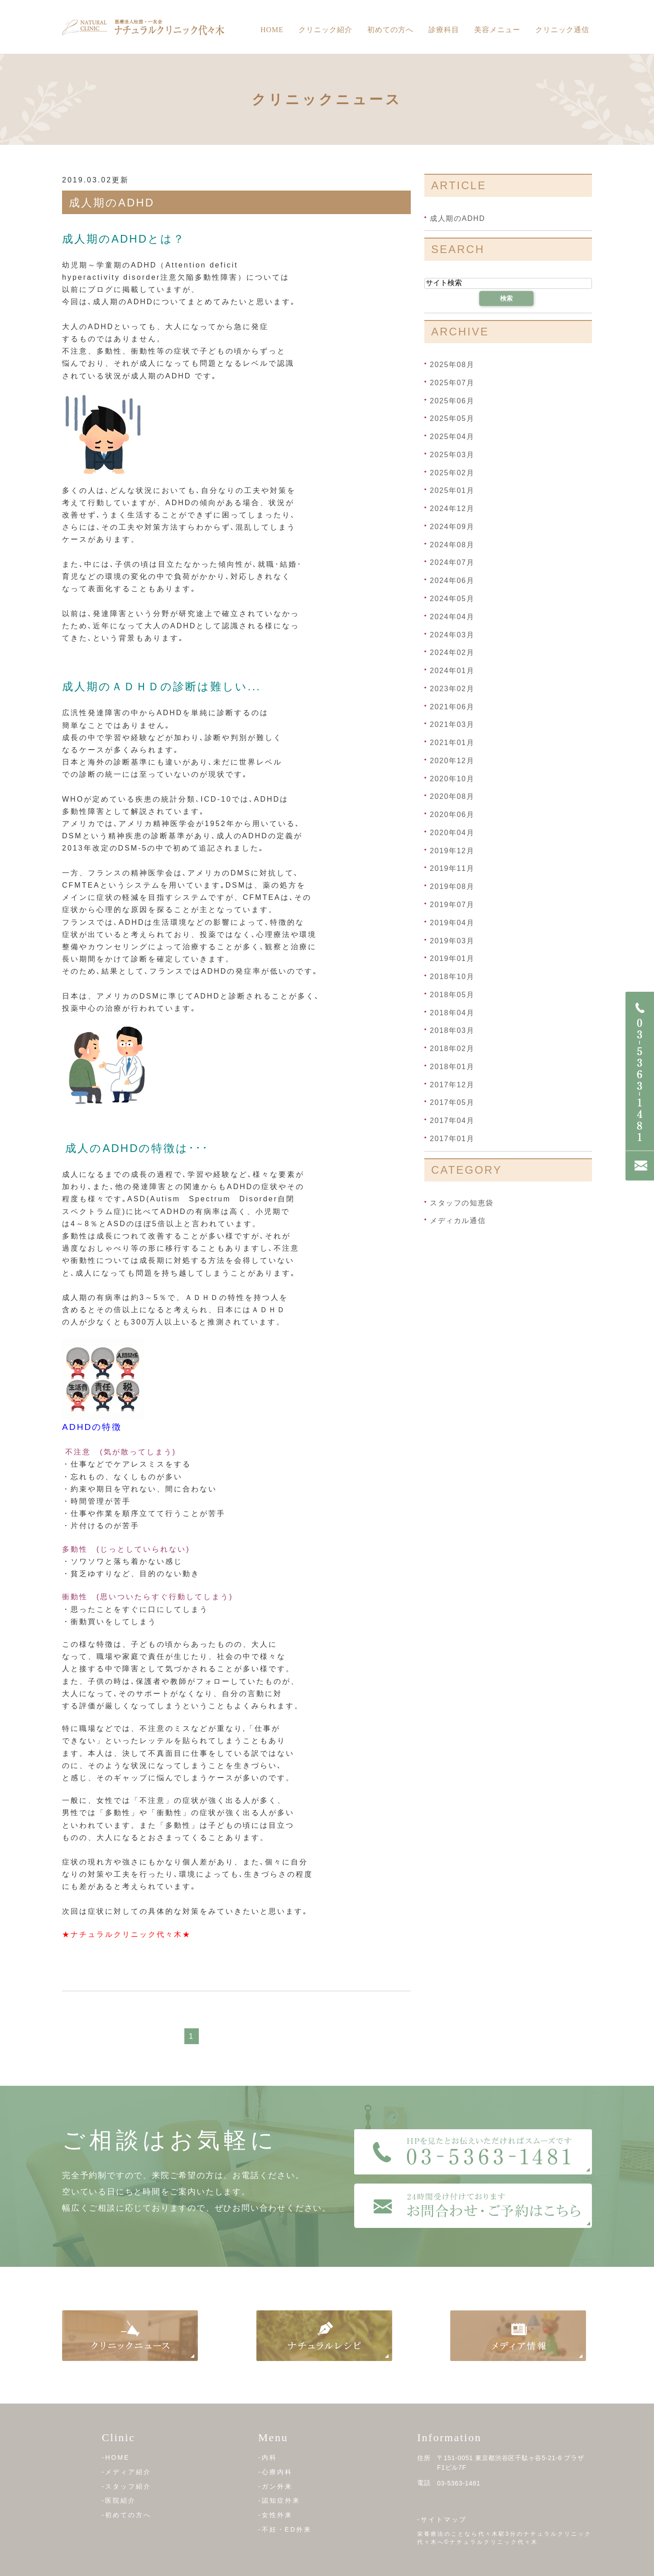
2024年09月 (452, 526)
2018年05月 (452, 995)
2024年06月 (452, 580)
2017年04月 (452, 1120)
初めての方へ (390, 29)
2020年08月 (452, 796)
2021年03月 (452, 724)
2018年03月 (452, 1030)
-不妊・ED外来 (285, 2529)
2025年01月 (452, 490)
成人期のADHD (111, 202)
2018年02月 (452, 1048)
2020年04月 (452, 832)
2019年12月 (452, 850)
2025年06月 (452, 400)
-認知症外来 (279, 2500)
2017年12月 (452, 1084)
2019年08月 (452, 886)
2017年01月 (452, 1138)
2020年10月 (452, 778)
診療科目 (443, 29)
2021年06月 (452, 706)
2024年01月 (452, 670)
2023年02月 (452, 689)
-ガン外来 (275, 2486)
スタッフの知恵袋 (462, 1202)
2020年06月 (452, 814)
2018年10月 (452, 976)
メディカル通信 (458, 1220)
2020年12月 (452, 761)
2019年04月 (452, 923)
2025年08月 (452, 364)
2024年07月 (452, 562)
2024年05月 (452, 598)
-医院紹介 (119, 2500)
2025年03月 (452, 455)
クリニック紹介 (325, 29)
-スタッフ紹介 (127, 2486)
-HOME (116, 2457)
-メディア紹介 (127, 2472)
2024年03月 (452, 634)
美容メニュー (497, 29)
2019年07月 (452, 904)
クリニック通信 (562, 29)
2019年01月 (452, 958)
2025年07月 (452, 383)
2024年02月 (452, 652)
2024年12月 (452, 508)
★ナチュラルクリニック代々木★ (126, 1934)
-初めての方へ (127, 2515)
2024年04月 (452, 617)
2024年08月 (452, 544)
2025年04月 (452, 436)
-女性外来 (275, 2515)
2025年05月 (452, 418)
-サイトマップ (442, 2519)
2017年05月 (452, 1102)
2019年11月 (452, 868)
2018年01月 (452, 1067)
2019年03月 (452, 940)
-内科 (267, 2457)
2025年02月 (452, 472)
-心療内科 (275, 2472)
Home (272, 29)
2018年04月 (452, 1012)
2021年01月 (452, 742)
